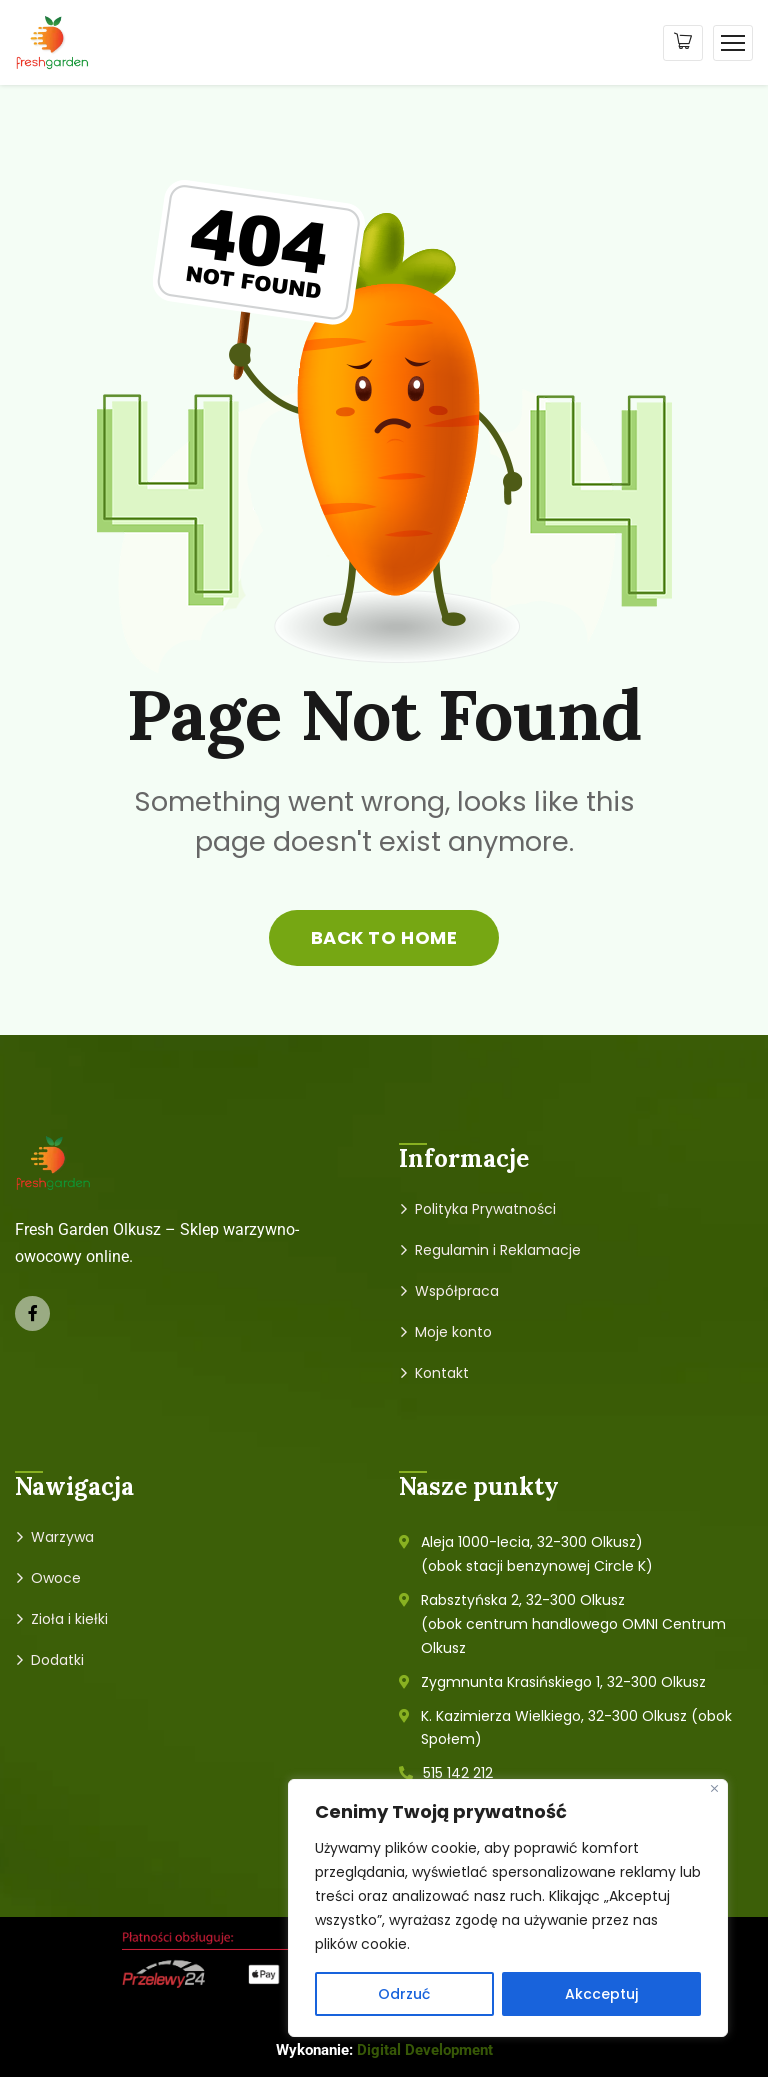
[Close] (714, 1788)
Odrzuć (404, 1994)
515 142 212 (458, 1773)
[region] (508, 1908)
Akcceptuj (601, 1994)
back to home (384, 937)
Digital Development (425, 2050)
